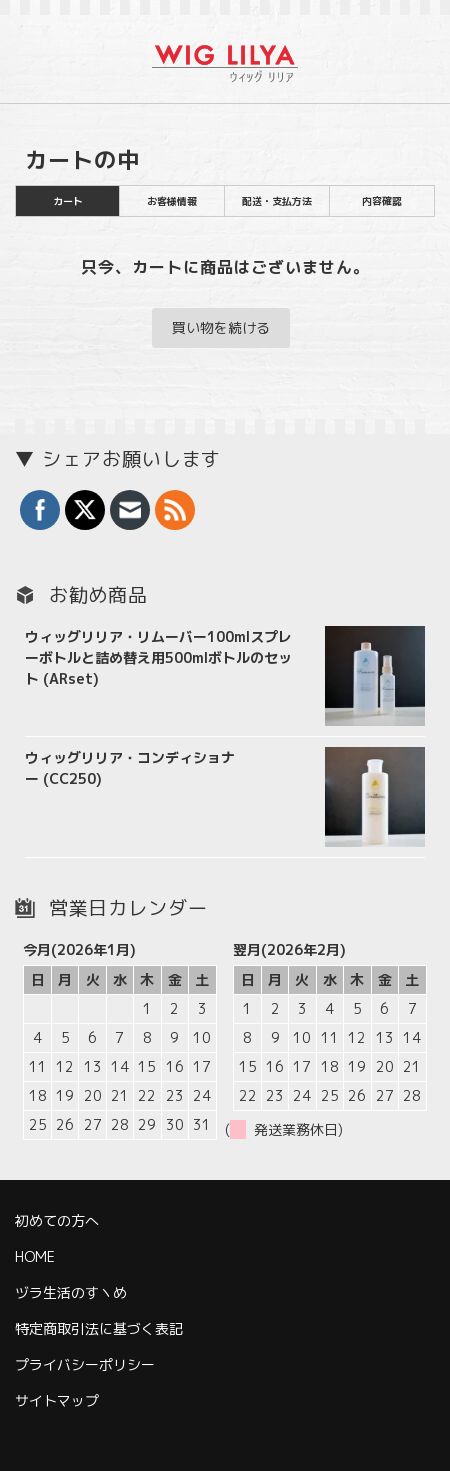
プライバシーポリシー (85, 1364)
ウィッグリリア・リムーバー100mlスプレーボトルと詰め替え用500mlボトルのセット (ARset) (158, 657)
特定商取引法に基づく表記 (99, 1328)
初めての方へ (57, 1220)
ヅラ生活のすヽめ (71, 1292)
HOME (35, 1256)
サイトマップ (57, 1400)
